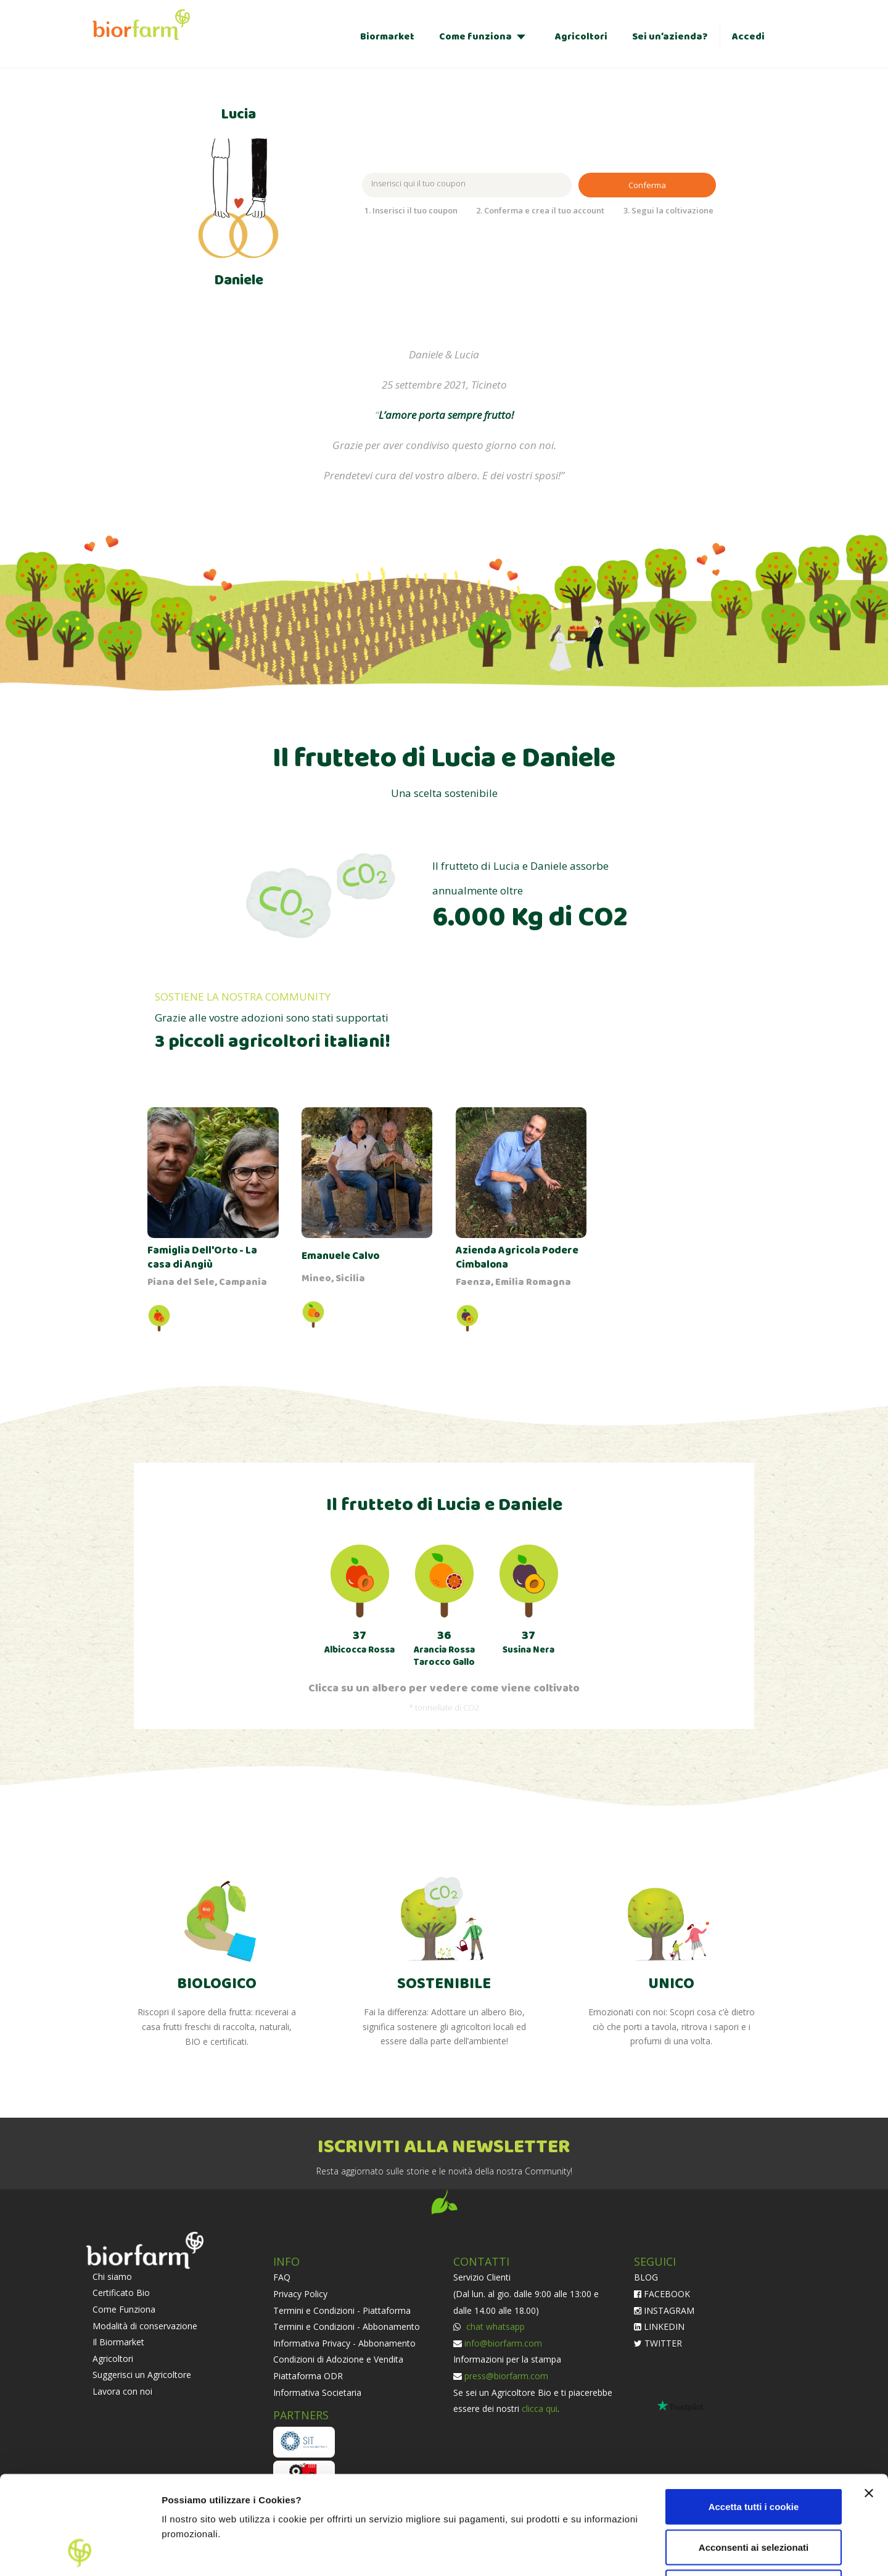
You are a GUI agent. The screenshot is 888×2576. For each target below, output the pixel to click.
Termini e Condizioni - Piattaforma (342, 2310)
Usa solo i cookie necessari (753, 2495)
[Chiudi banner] (869, 2400)
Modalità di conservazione (144, 2326)
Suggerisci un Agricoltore (141, 2374)
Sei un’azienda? (669, 36)
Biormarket (387, 36)
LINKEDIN (659, 2326)
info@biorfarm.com (503, 2343)
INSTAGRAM (664, 2310)
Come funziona (475, 36)
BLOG (646, 2277)
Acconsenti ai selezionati (753, 2455)
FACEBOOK (662, 2294)
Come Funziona (123, 2309)
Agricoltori (581, 36)
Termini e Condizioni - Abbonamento (346, 2326)
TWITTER (658, 2343)
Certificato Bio (121, 2292)
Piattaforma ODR (308, 2376)
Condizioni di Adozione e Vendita (338, 2359)
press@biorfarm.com (506, 2376)
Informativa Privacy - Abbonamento (344, 2343)
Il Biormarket (118, 2342)
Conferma (647, 185)
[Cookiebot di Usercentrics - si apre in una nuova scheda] (80, 2552)
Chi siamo (112, 2276)
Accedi (748, 36)
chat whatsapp (494, 2326)
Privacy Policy (300, 2294)
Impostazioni (791, 2551)
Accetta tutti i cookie (754, 2414)
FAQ (281, 2277)
